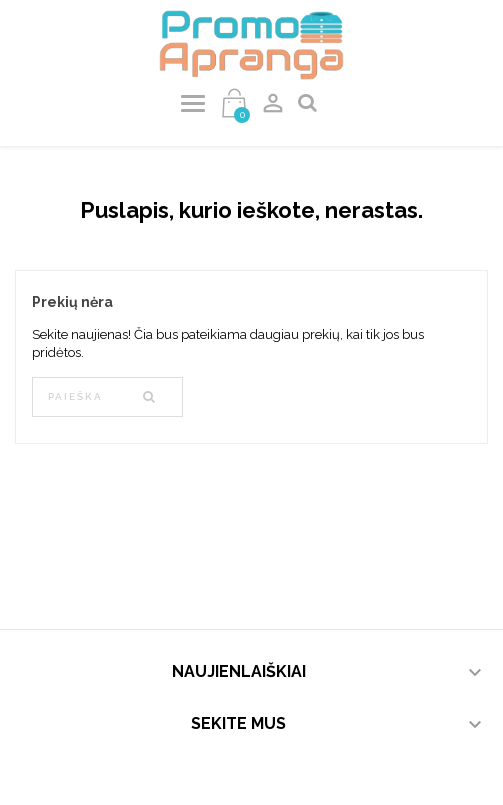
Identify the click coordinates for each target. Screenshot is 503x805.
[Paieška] (107, 397)
